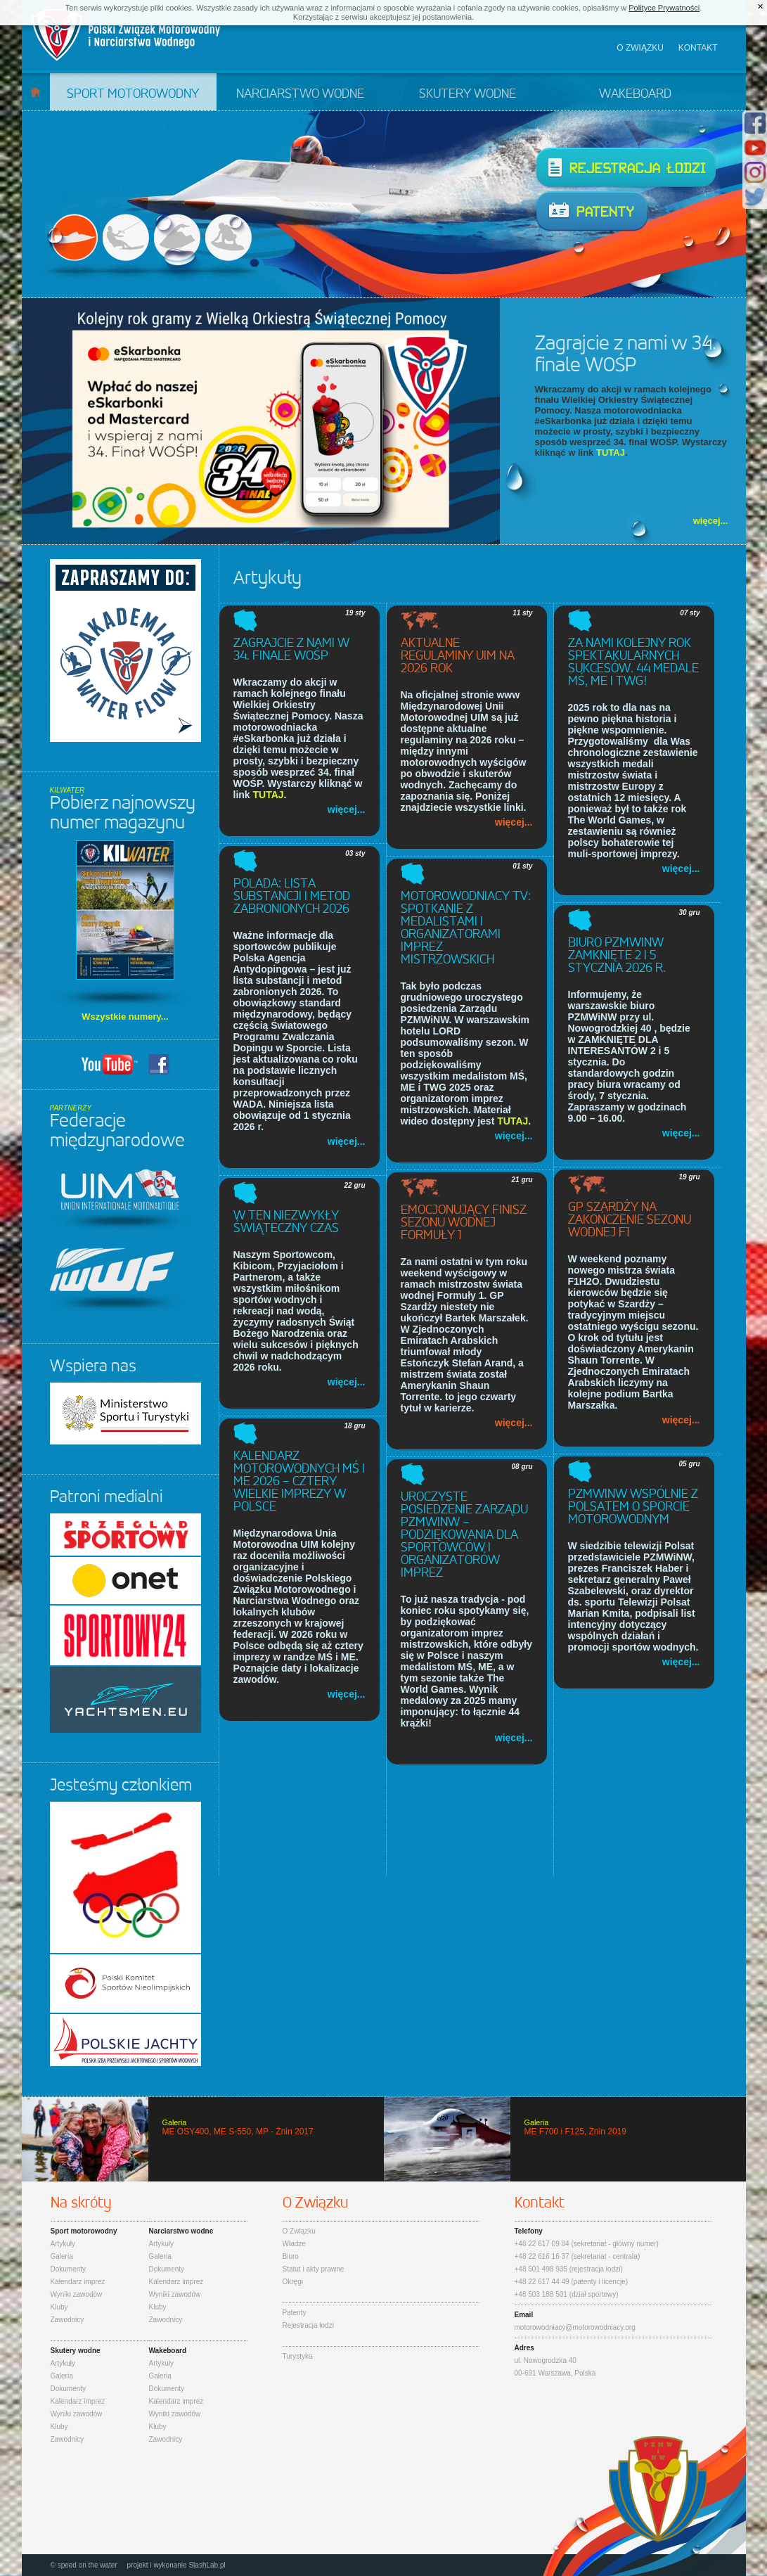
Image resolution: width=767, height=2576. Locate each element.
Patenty (591, 211)
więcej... (710, 520)
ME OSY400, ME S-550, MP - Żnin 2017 (203, 2139)
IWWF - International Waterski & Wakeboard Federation (116, 1280)
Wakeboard (635, 94)
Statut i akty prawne (313, 2269)
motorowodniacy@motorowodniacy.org (575, 2327)
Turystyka (298, 2356)
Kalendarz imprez (78, 2282)
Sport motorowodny (133, 94)
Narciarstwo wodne (300, 94)
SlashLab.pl (206, 2565)
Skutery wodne (467, 94)
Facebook (158, 1064)
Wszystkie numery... (125, 1016)
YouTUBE (110, 1064)
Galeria (62, 2256)
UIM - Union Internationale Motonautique (123, 1199)
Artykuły (63, 2244)
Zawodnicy (67, 2320)
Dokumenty (68, 2269)
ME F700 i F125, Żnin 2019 (565, 2139)
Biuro (291, 2256)
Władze (294, 2244)
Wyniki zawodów (77, 2294)
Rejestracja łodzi (625, 168)
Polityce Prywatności (664, 8)
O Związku (299, 2231)
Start (35, 91)
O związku (640, 48)
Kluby (59, 2307)
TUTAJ (610, 452)
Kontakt (698, 48)
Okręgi (293, 2282)
